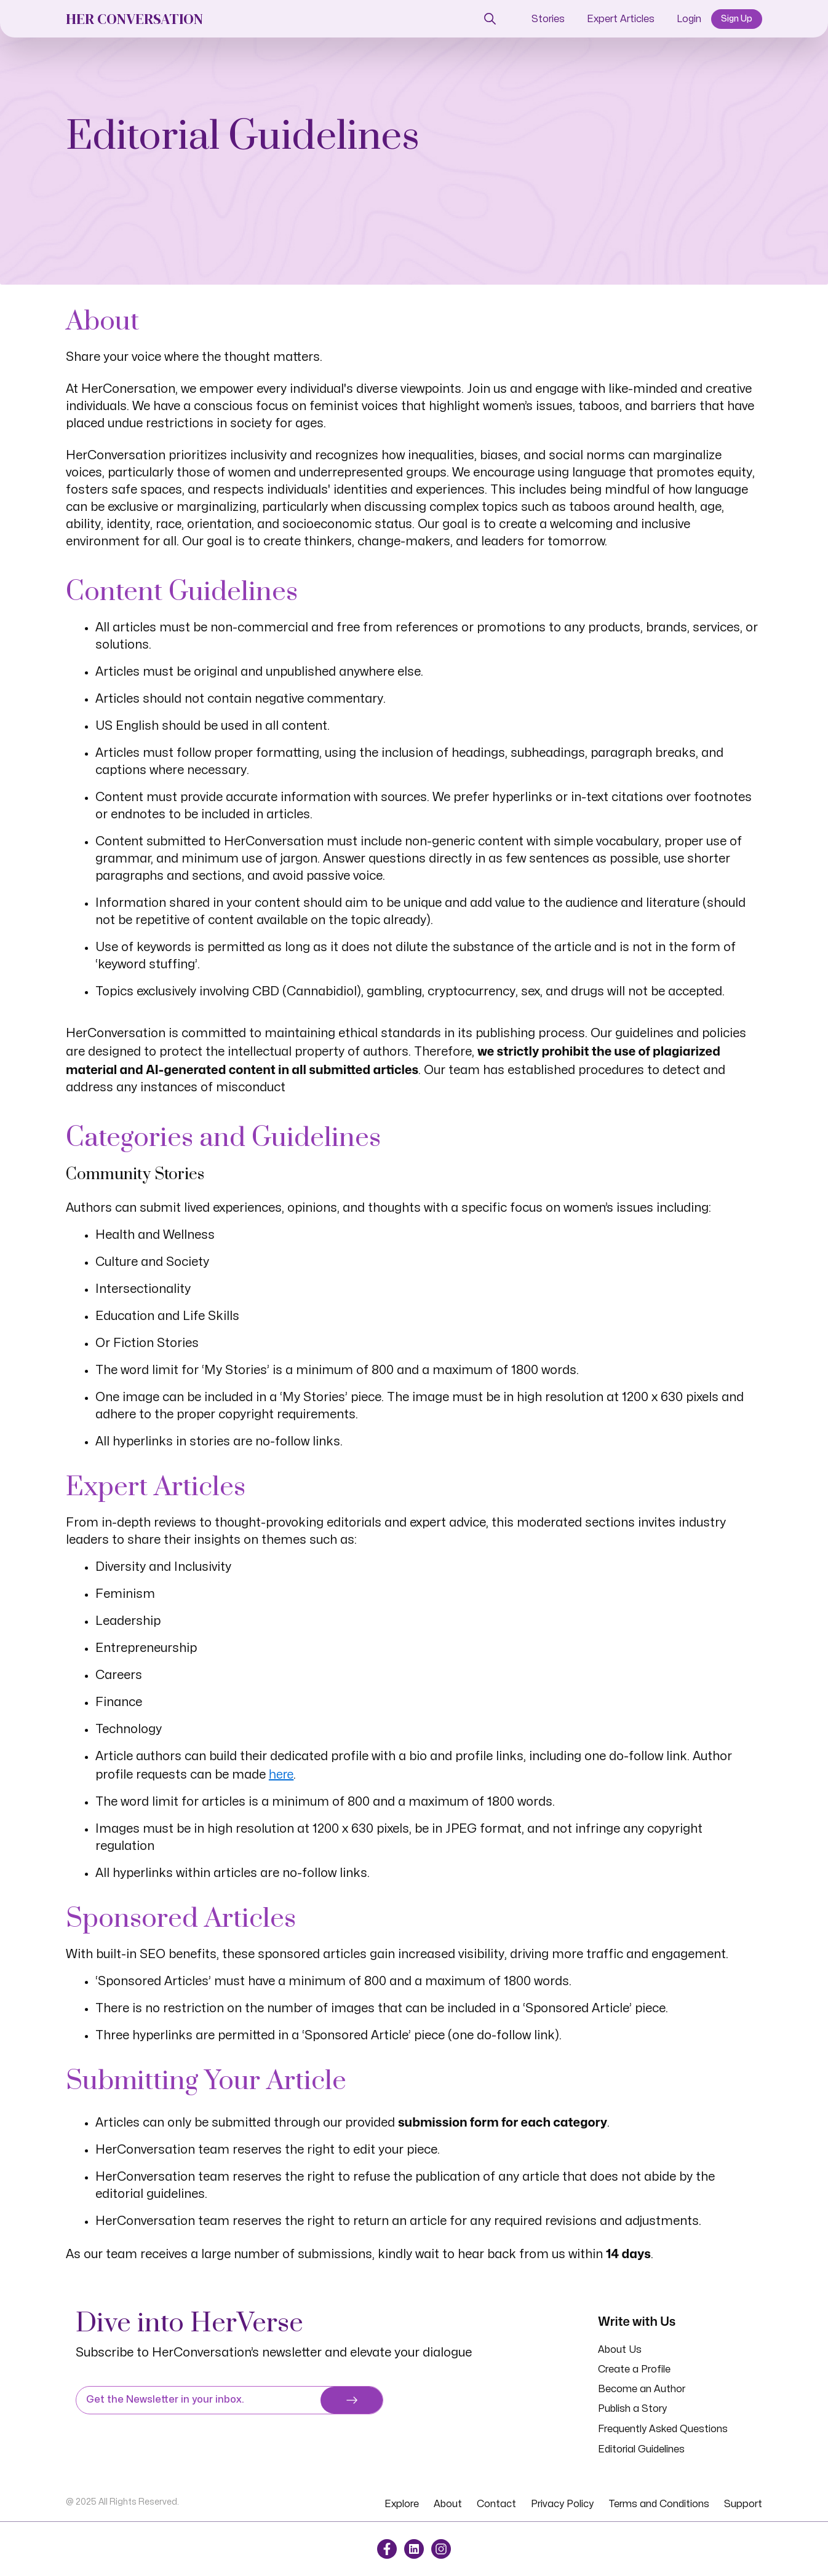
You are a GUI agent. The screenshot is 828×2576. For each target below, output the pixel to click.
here (281, 1773)
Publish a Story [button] (632, 2409)
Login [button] (689, 19)
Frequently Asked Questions (663, 2429)
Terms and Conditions (658, 2504)
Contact (496, 2504)
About (448, 2504)
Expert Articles (621, 19)
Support (743, 2504)
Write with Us (636, 2320)
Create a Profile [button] (634, 2369)
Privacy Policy (562, 2504)
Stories (548, 19)
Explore (401, 2504)
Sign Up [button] (736, 19)
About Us (620, 2350)
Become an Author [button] (641, 2389)
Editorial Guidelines (641, 2449)
